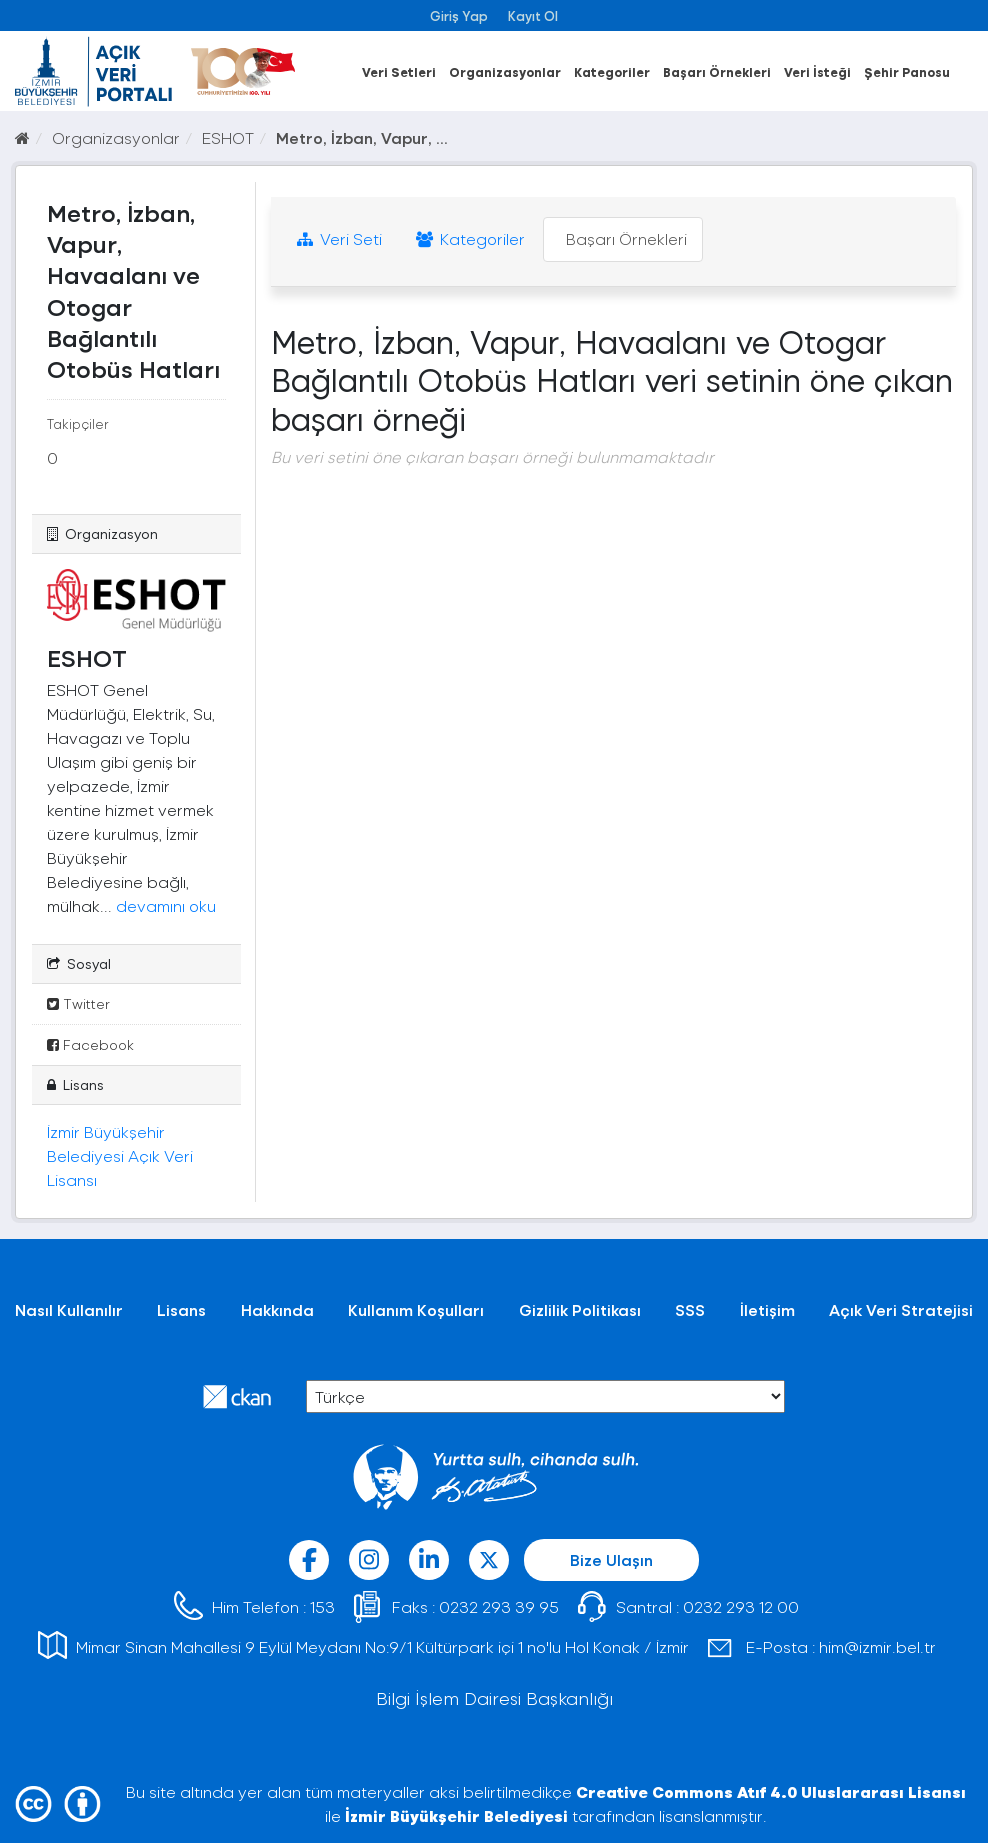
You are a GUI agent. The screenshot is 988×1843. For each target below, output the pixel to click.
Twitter (78, 1003)
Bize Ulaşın (611, 1559)
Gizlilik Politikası (580, 1309)
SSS (690, 1309)
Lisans (181, 1309)
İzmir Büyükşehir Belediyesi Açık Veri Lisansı (120, 1155)
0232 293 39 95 (499, 1606)
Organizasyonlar (505, 71)
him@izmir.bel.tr (877, 1646)
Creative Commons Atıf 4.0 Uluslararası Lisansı (771, 1791)
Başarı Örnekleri (717, 71)
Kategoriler (612, 71)
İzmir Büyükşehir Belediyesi (456, 1815)
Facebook (90, 1044)
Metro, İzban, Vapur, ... (362, 137)
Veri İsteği (817, 71)
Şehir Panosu (907, 71)
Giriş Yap (459, 15)
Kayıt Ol (533, 15)
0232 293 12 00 (741, 1606)
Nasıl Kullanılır (69, 1309)
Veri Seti (339, 238)
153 (322, 1606)
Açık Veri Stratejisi (901, 1309)
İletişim (767, 1309)
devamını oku (166, 905)
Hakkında (277, 1309)
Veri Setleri (399, 71)
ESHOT (228, 137)
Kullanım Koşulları (416, 1309)
